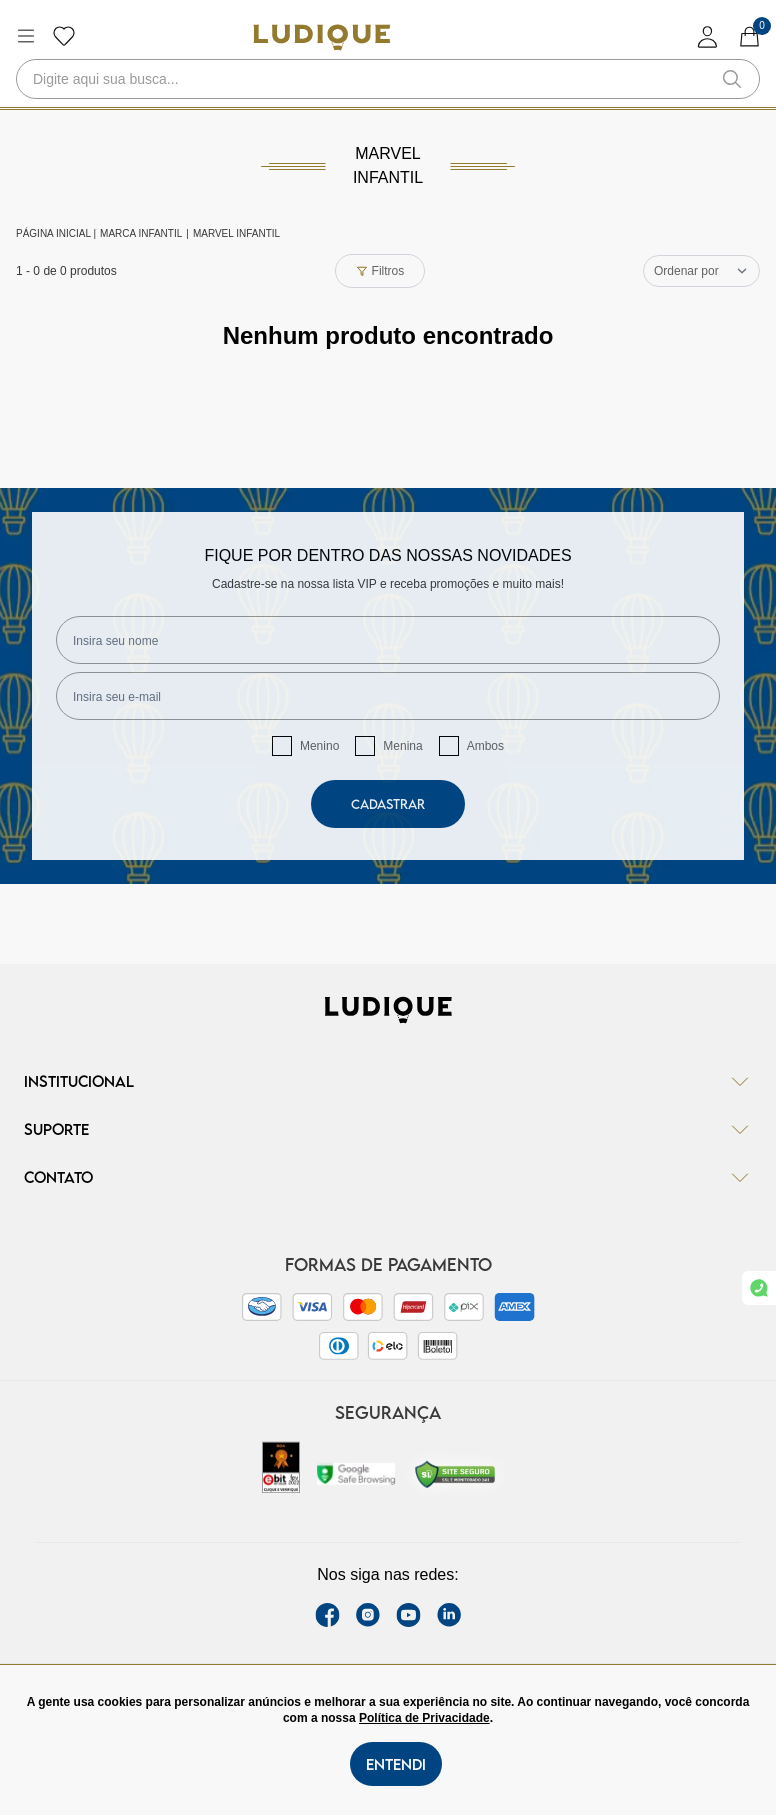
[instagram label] (368, 1615)
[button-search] (732, 79)
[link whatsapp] (759, 1288)
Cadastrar (388, 804)
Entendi (396, 1764)
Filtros (380, 271)
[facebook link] (327, 1615)
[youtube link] (408, 1615)
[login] (708, 36)
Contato (388, 1177)
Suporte (388, 1129)
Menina (402, 746)
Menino (319, 746)
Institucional (388, 1081)
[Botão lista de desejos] (64, 36)
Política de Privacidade (424, 1718)
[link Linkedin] (449, 1615)
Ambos (485, 746)
